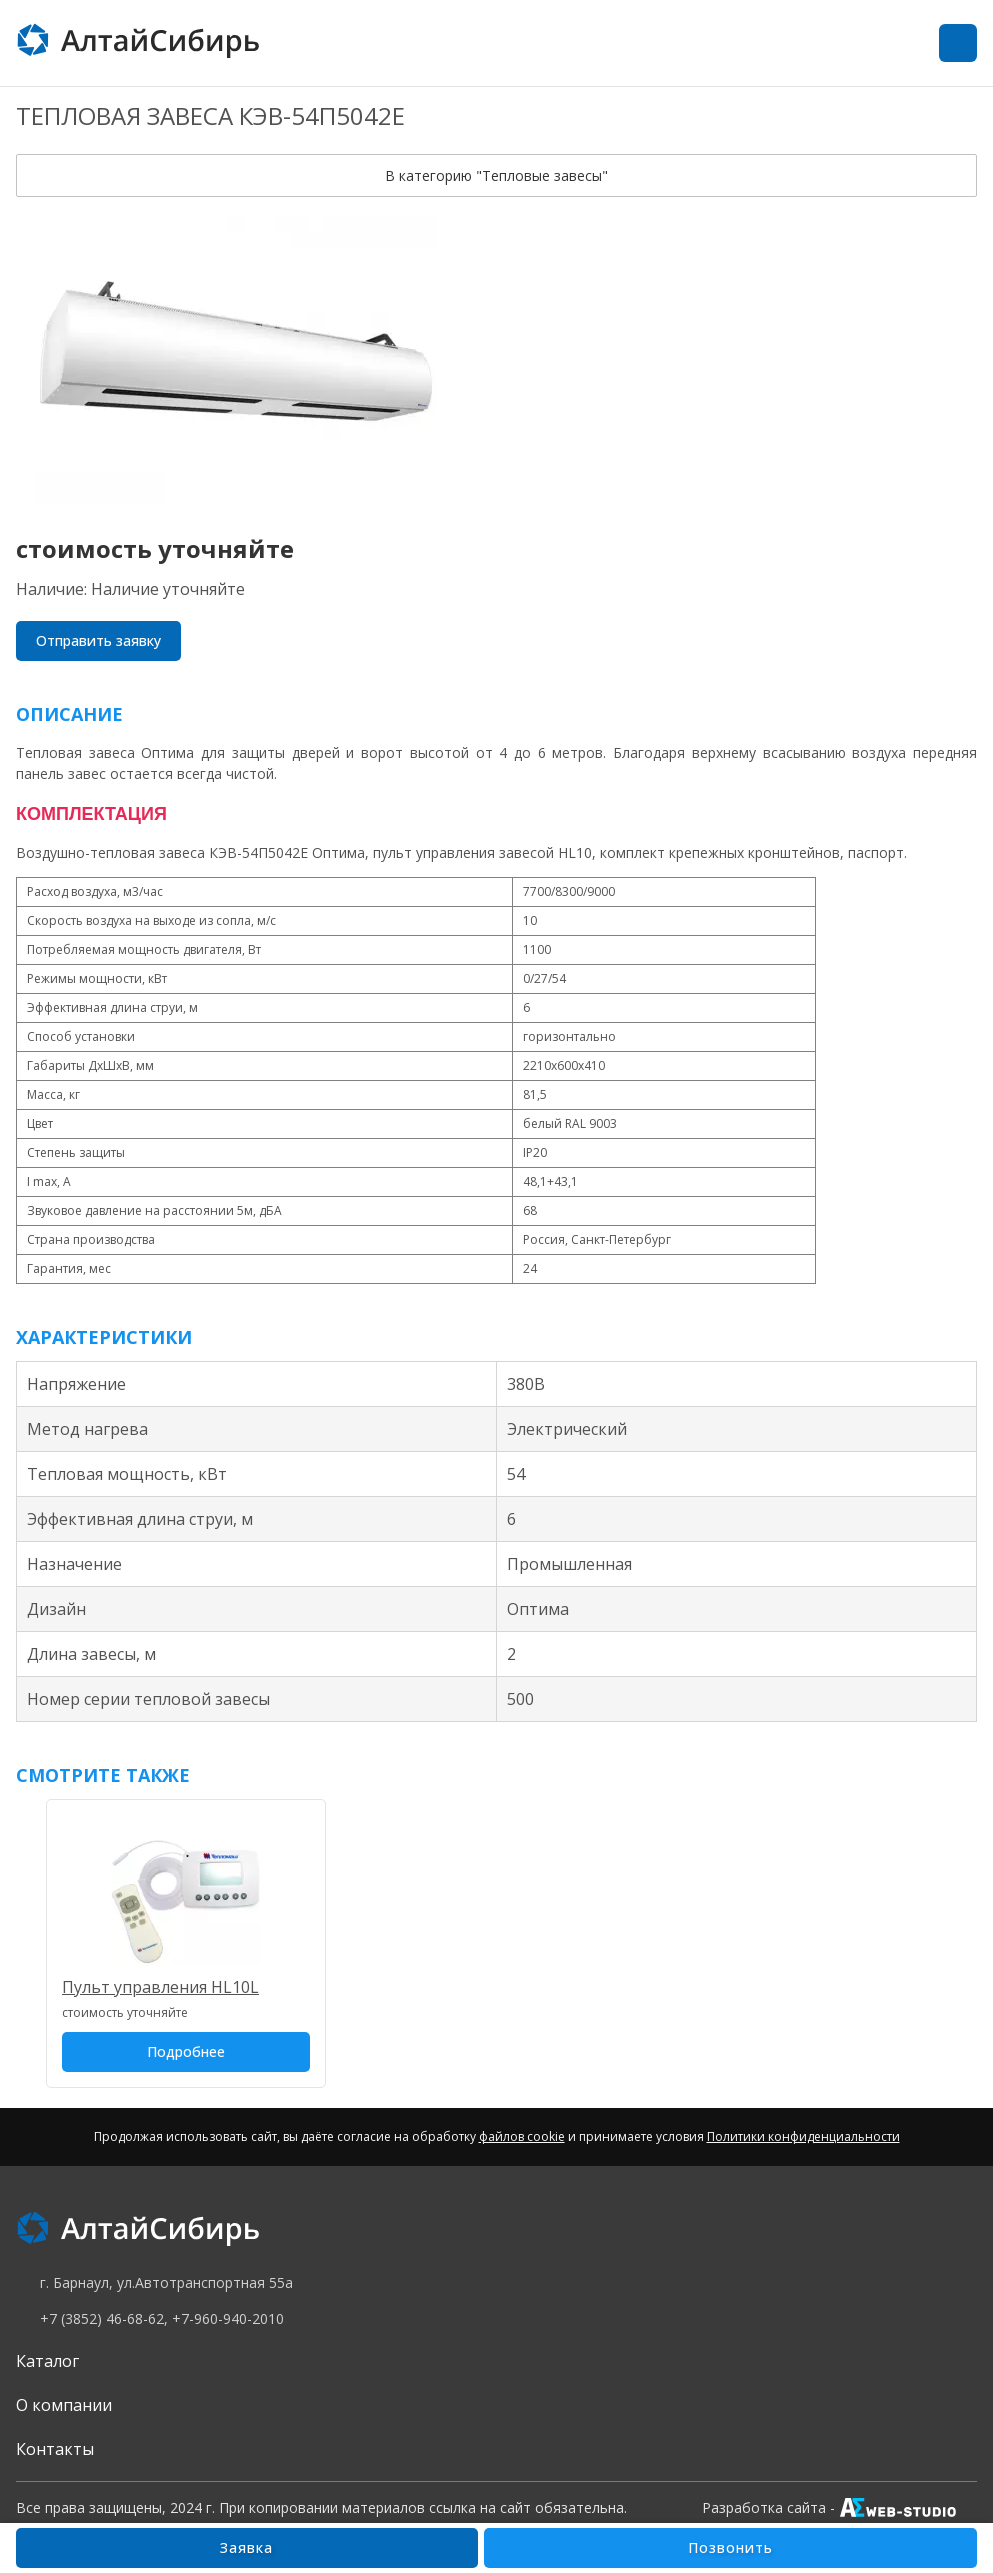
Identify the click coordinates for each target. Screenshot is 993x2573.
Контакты (55, 2449)
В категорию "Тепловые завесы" (496, 175)
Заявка (246, 2547)
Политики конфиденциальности (803, 2136)
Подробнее (186, 2051)
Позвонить (730, 2547)
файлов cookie (522, 2136)
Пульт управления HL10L (160, 1987)
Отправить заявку (98, 640)
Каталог (47, 2361)
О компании (64, 2405)
